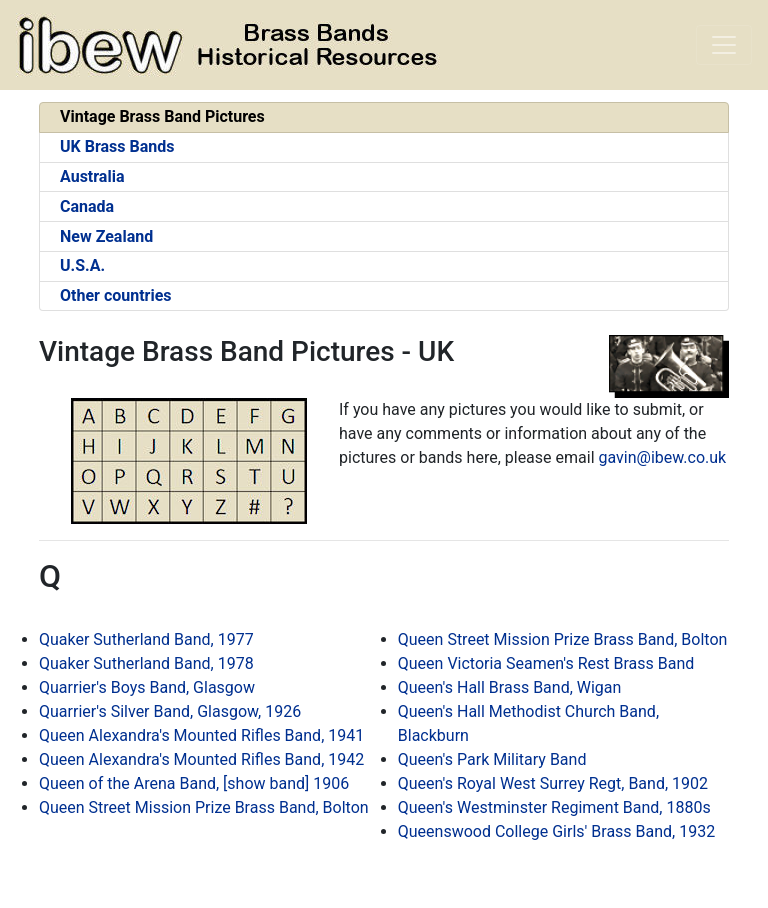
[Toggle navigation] (724, 45)
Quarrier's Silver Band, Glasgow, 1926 (170, 711)
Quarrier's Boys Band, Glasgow (147, 687)
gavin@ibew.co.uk (663, 457)
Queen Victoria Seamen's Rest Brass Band (546, 663)
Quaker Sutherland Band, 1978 (146, 663)
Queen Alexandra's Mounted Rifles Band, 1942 (201, 759)
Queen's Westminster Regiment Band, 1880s (554, 807)
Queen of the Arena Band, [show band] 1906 (194, 783)
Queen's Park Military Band (492, 759)
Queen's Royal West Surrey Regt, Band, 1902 (553, 783)
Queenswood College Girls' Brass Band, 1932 (556, 831)
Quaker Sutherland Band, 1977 (146, 639)
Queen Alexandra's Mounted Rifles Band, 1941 (201, 735)
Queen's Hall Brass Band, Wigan (510, 687)
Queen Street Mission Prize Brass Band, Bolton (204, 807)
